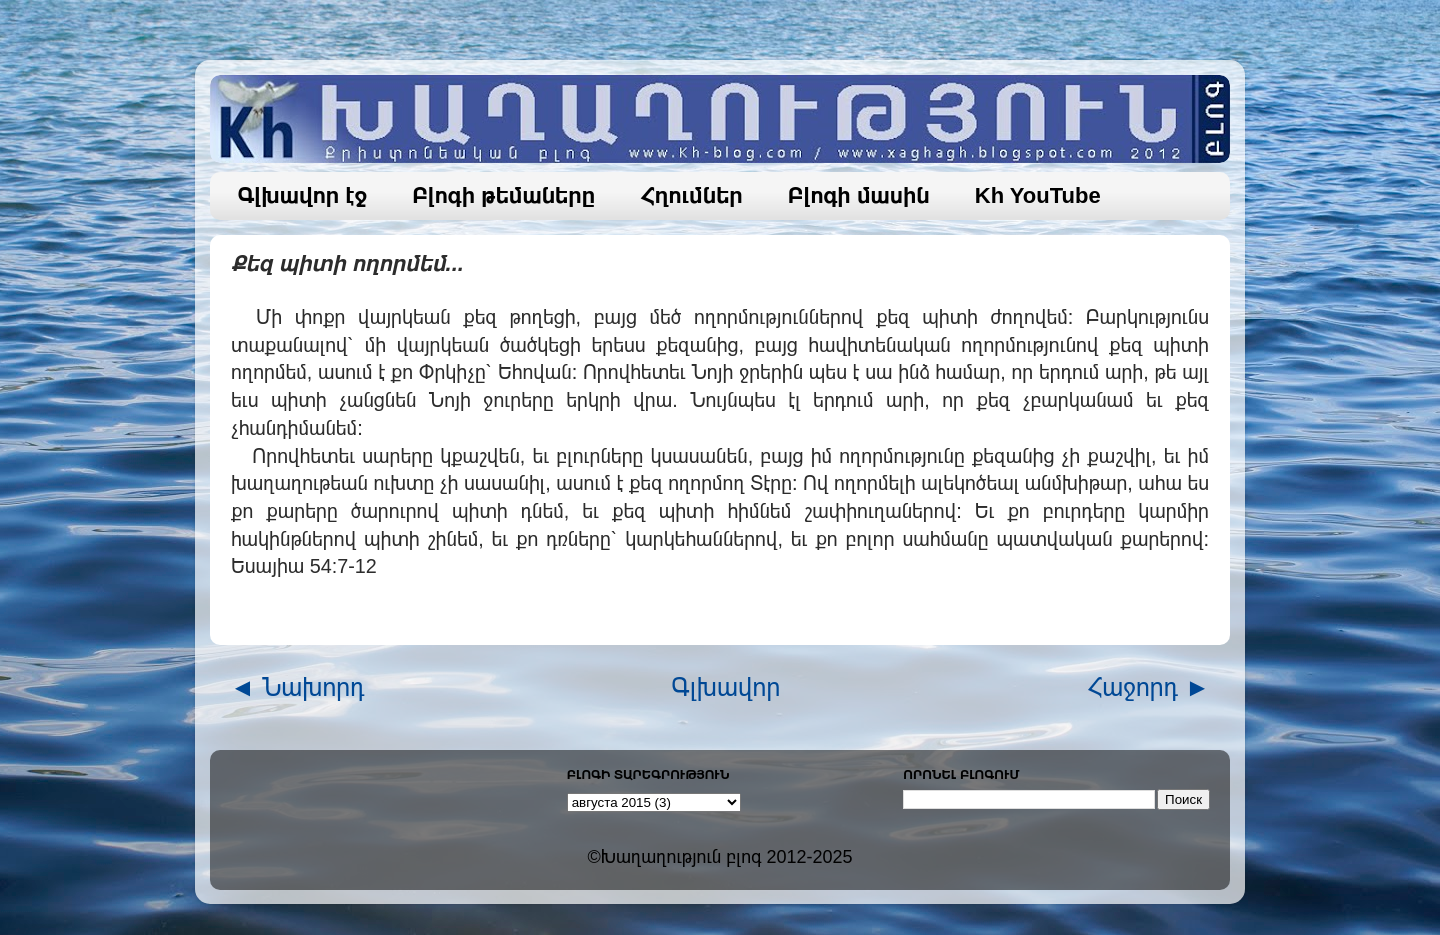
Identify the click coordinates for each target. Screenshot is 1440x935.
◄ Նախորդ (297, 687)
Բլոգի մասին (859, 195)
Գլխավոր (726, 687)
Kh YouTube (1038, 195)
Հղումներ (691, 195)
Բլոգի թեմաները (503, 195)
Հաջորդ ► (1148, 687)
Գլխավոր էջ (303, 195)
